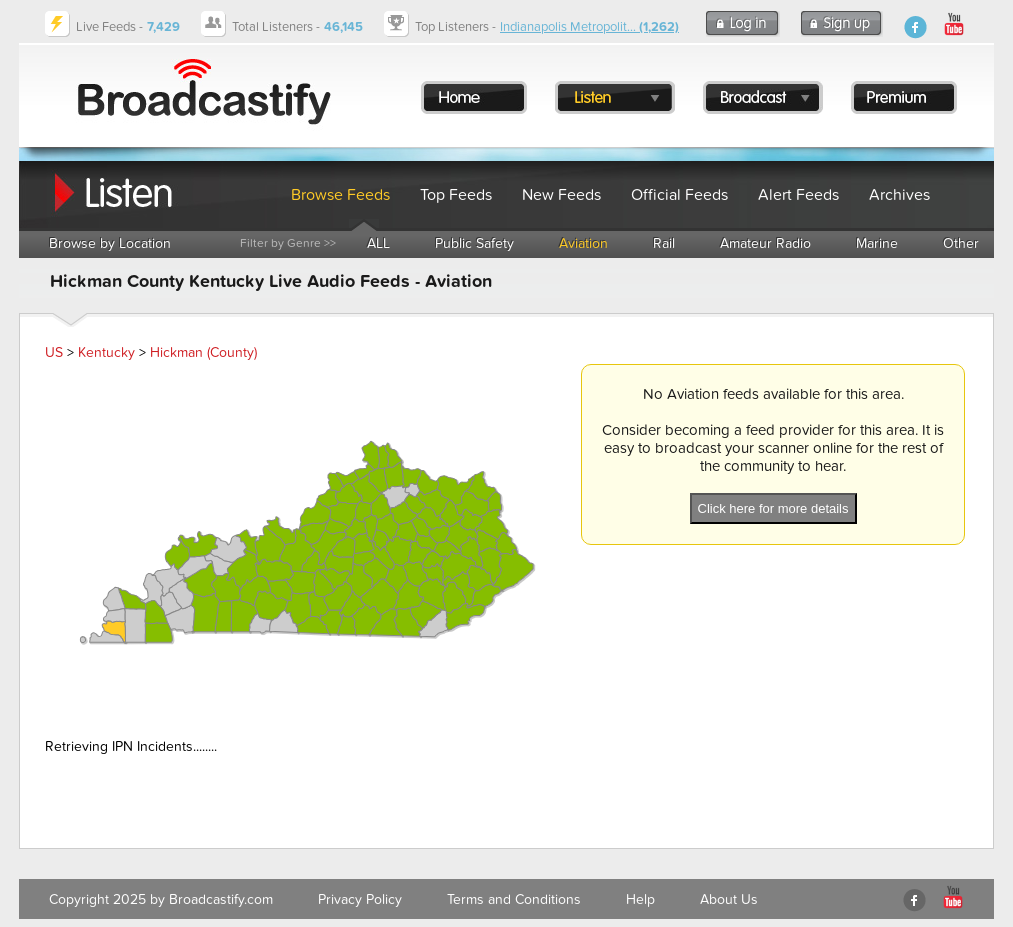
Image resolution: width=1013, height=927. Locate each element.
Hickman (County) (203, 352)
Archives (899, 195)
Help (640, 899)
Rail (664, 243)
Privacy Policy (360, 899)
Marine (877, 243)
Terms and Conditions (514, 899)
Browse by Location (110, 243)
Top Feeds (456, 195)
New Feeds (561, 195)
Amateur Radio (765, 243)
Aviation (583, 243)
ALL (378, 243)
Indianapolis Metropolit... (589, 27)
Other (961, 243)
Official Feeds (679, 195)
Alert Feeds (798, 195)
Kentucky (106, 352)
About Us (729, 899)
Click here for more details (773, 508)
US (54, 352)
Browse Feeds (340, 195)
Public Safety (474, 243)
